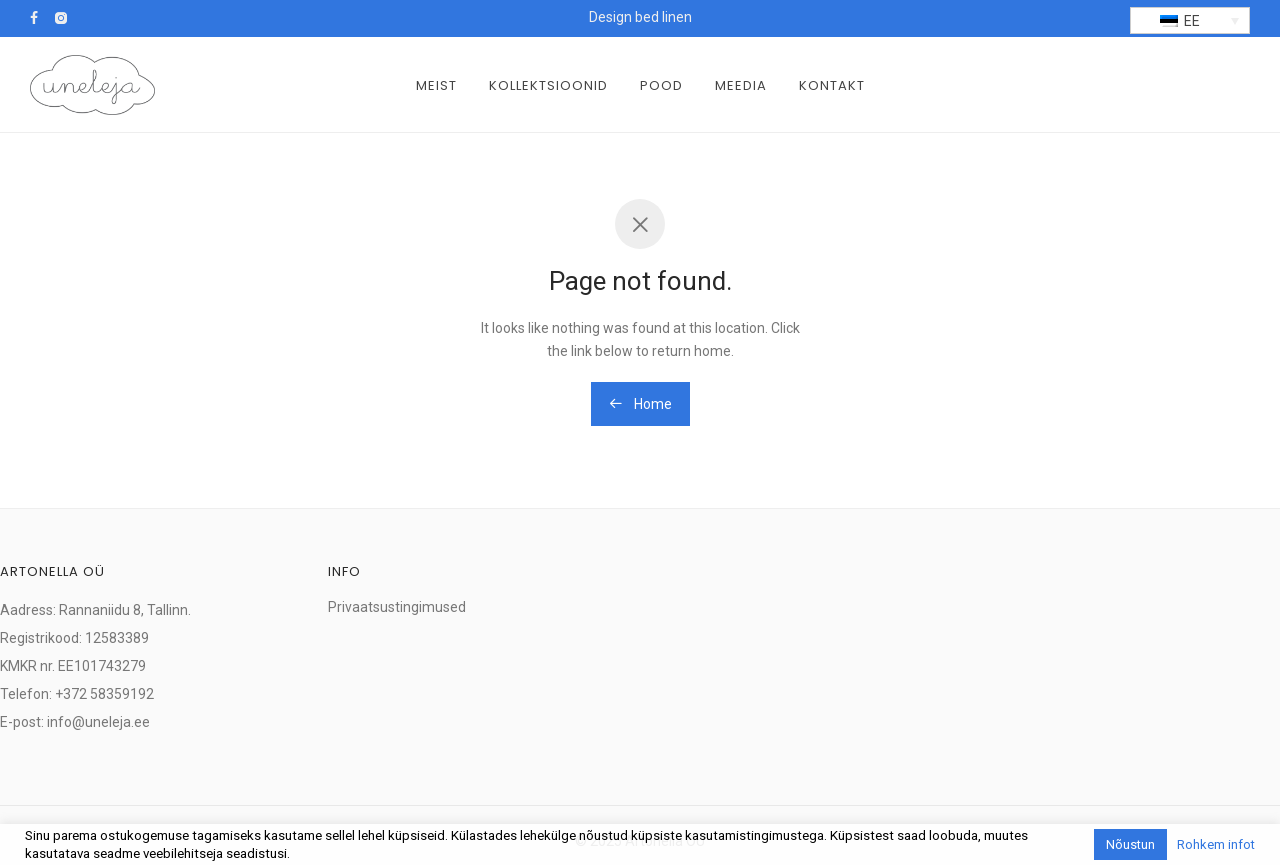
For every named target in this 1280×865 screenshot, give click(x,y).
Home (640, 404)
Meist (436, 85)
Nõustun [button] (1130, 844)
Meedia (741, 85)
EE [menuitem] (1192, 21)
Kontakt (832, 85)
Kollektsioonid (548, 85)
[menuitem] (1190, 20)
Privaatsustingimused (397, 607)
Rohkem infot (1216, 844)
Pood (661, 85)
